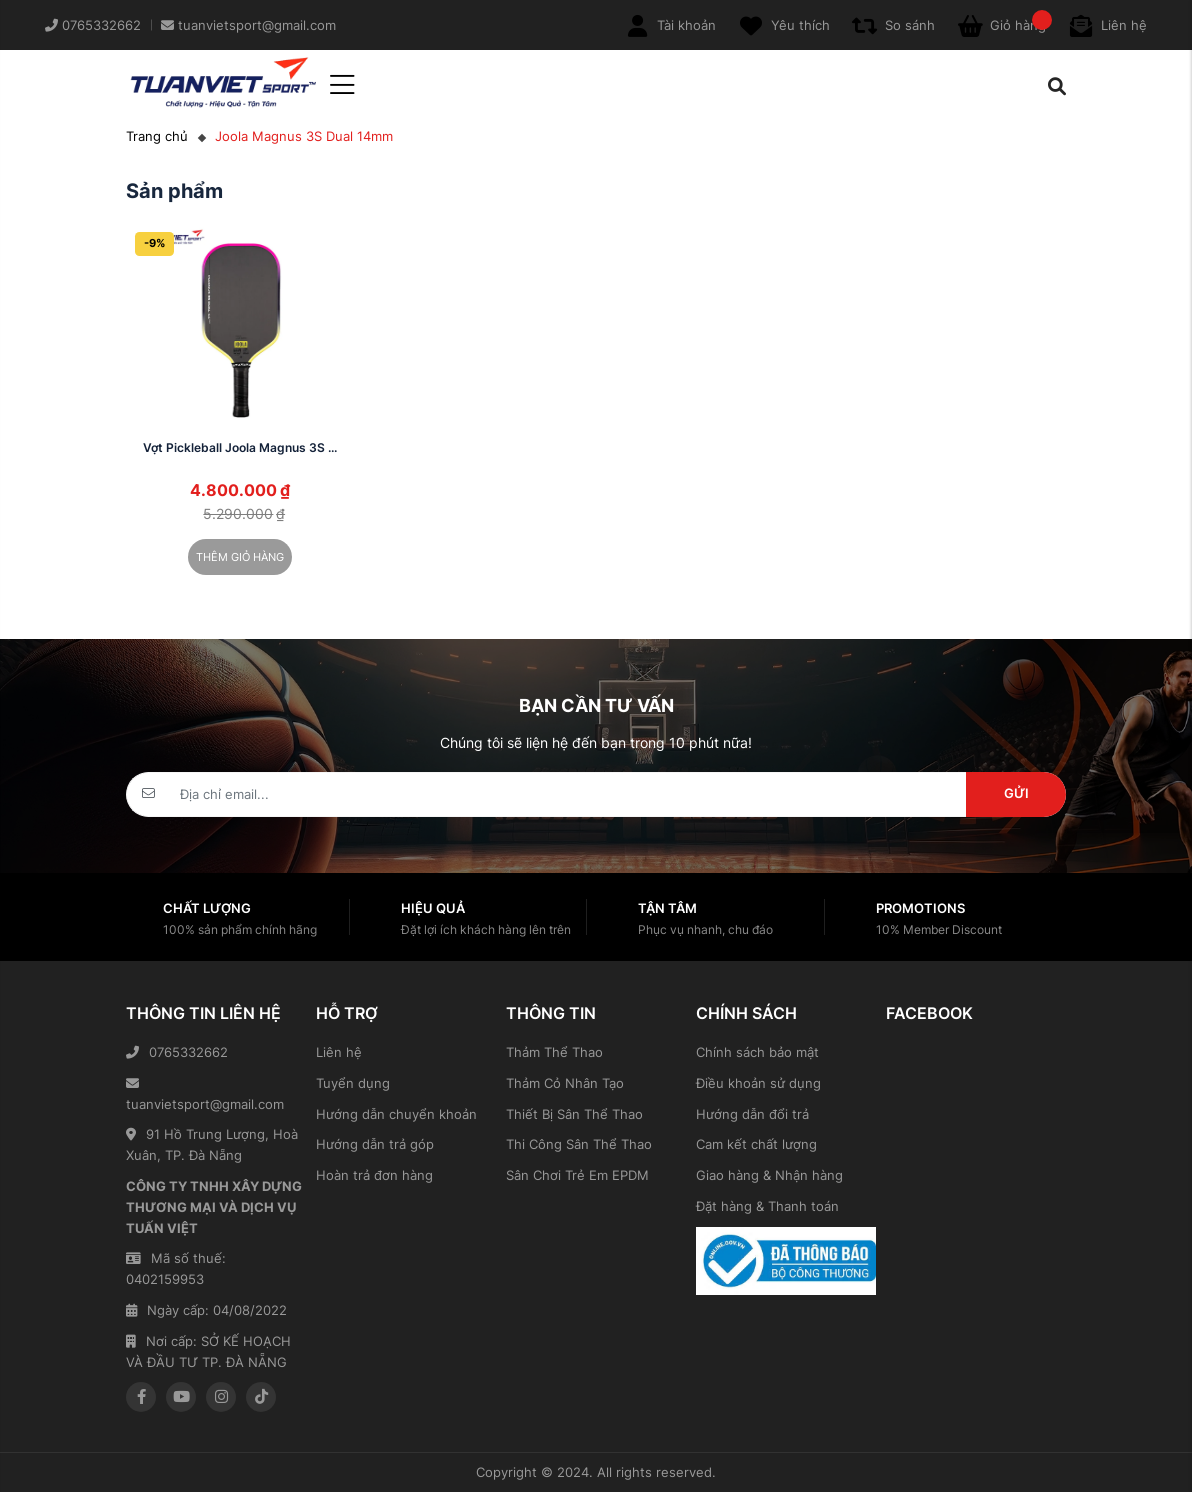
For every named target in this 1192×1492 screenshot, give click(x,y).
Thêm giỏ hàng (240, 557)
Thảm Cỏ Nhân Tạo (565, 1083)
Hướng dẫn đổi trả (752, 1114)
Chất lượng (207, 908)
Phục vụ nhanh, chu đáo (705, 929)
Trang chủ (157, 136)
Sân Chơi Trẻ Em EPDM (577, 1175)
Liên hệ (339, 1052)
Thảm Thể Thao (554, 1052)
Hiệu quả (433, 908)
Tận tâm (667, 908)
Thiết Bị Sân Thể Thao (574, 1114)
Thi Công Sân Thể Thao (579, 1144)
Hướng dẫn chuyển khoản (396, 1114)
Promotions (920, 908)
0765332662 (177, 1052)
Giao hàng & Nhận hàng (769, 1175)
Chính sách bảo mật (757, 1052)
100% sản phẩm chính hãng (240, 929)
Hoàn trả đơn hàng (374, 1175)
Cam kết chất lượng (756, 1144)
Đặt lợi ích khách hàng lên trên (486, 929)
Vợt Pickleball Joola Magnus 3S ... (240, 447)
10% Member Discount (939, 929)
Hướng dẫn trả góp (375, 1144)
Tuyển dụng (353, 1083)
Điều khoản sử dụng (758, 1083)
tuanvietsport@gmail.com (205, 1094)
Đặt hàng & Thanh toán (767, 1206)
